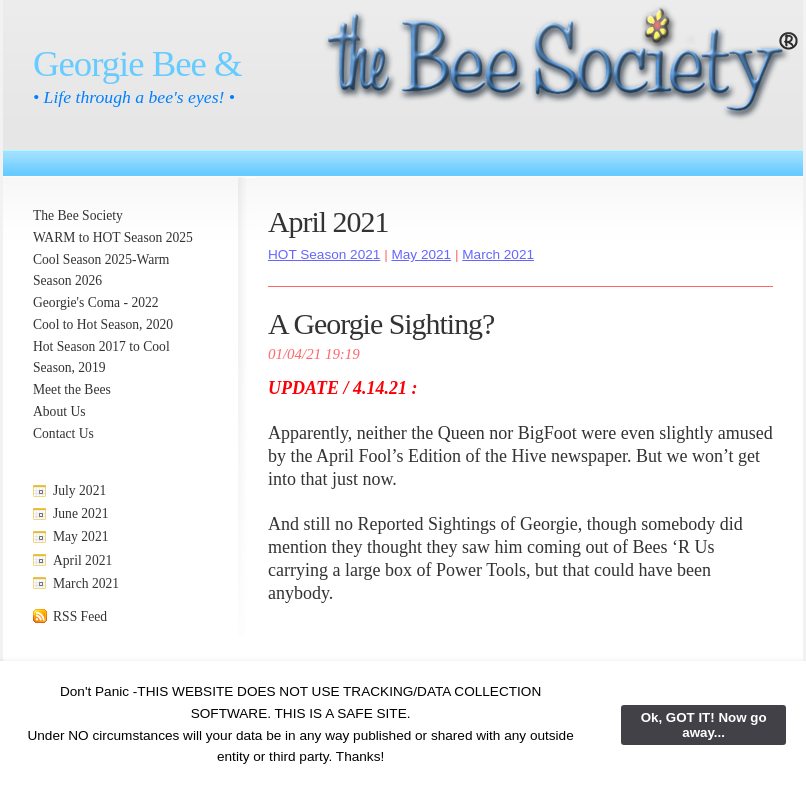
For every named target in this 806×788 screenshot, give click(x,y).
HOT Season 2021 (324, 254)
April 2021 (82, 560)
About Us (59, 411)
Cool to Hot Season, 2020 (103, 324)
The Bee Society (78, 215)
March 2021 (86, 583)
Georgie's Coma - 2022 (96, 302)
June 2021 (81, 513)
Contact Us (63, 433)
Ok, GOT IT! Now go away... (704, 725)
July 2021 (79, 490)
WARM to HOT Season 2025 (113, 237)
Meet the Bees (72, 389)
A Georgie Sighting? (381, 323)
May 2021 (81, 536)
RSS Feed (80, 616)
